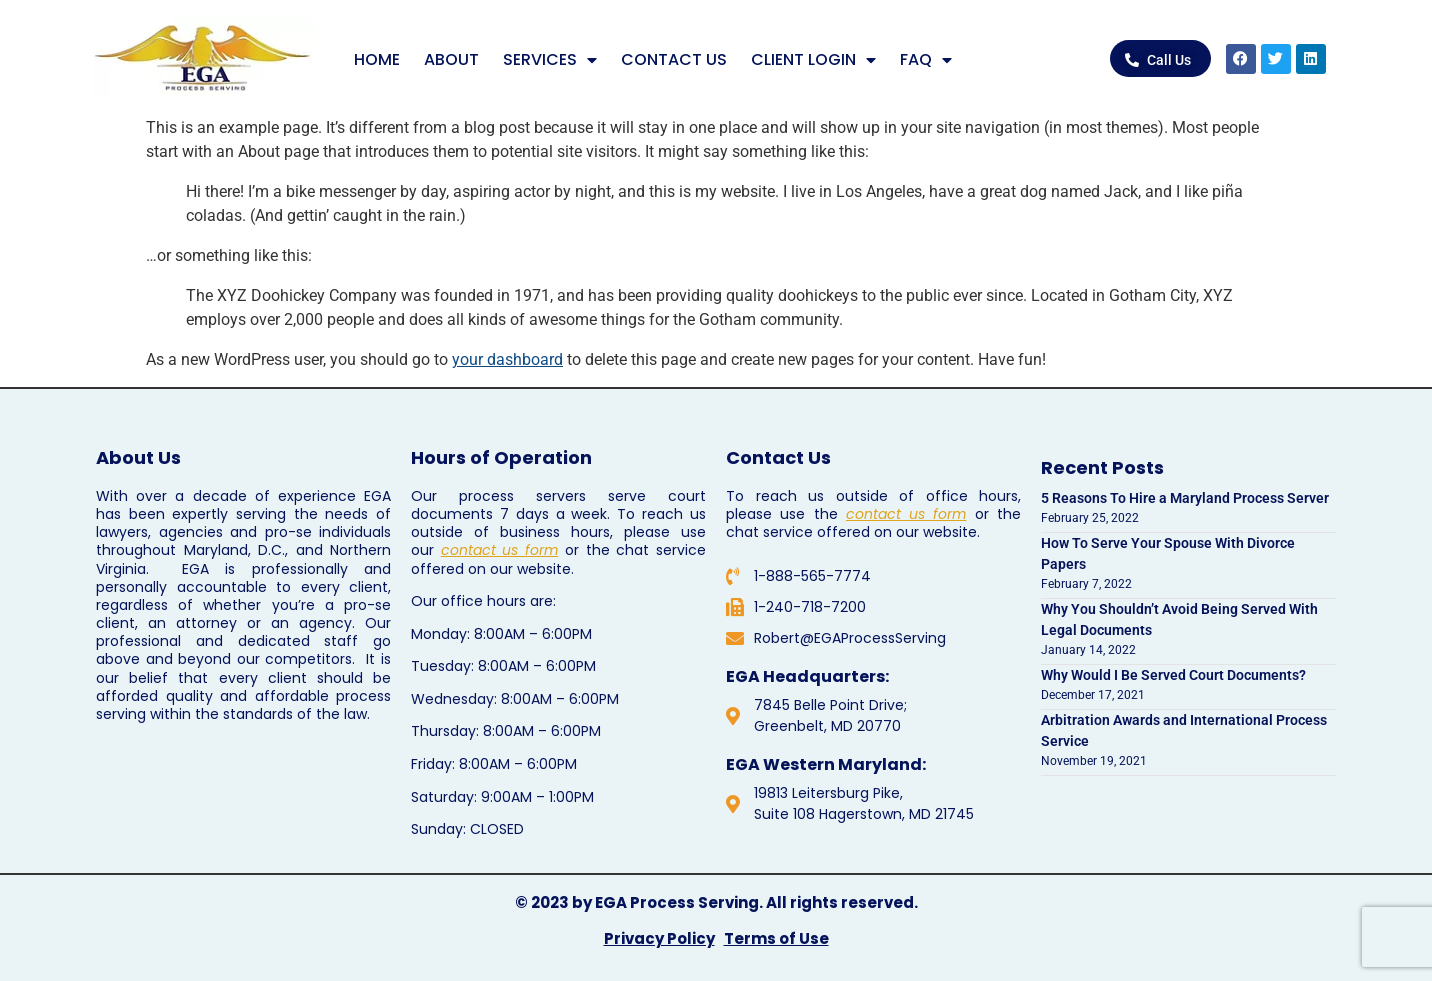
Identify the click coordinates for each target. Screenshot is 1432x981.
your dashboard (507, 359)
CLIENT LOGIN (813, 60)
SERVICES (550, 60)
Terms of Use (776, 938)
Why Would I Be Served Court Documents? (1173, 675)
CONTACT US (674, 59)
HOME (377, 59)
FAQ (926, 60)
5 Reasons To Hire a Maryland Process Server (1185, 498)
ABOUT (451, 59)
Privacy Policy (659, 938)
